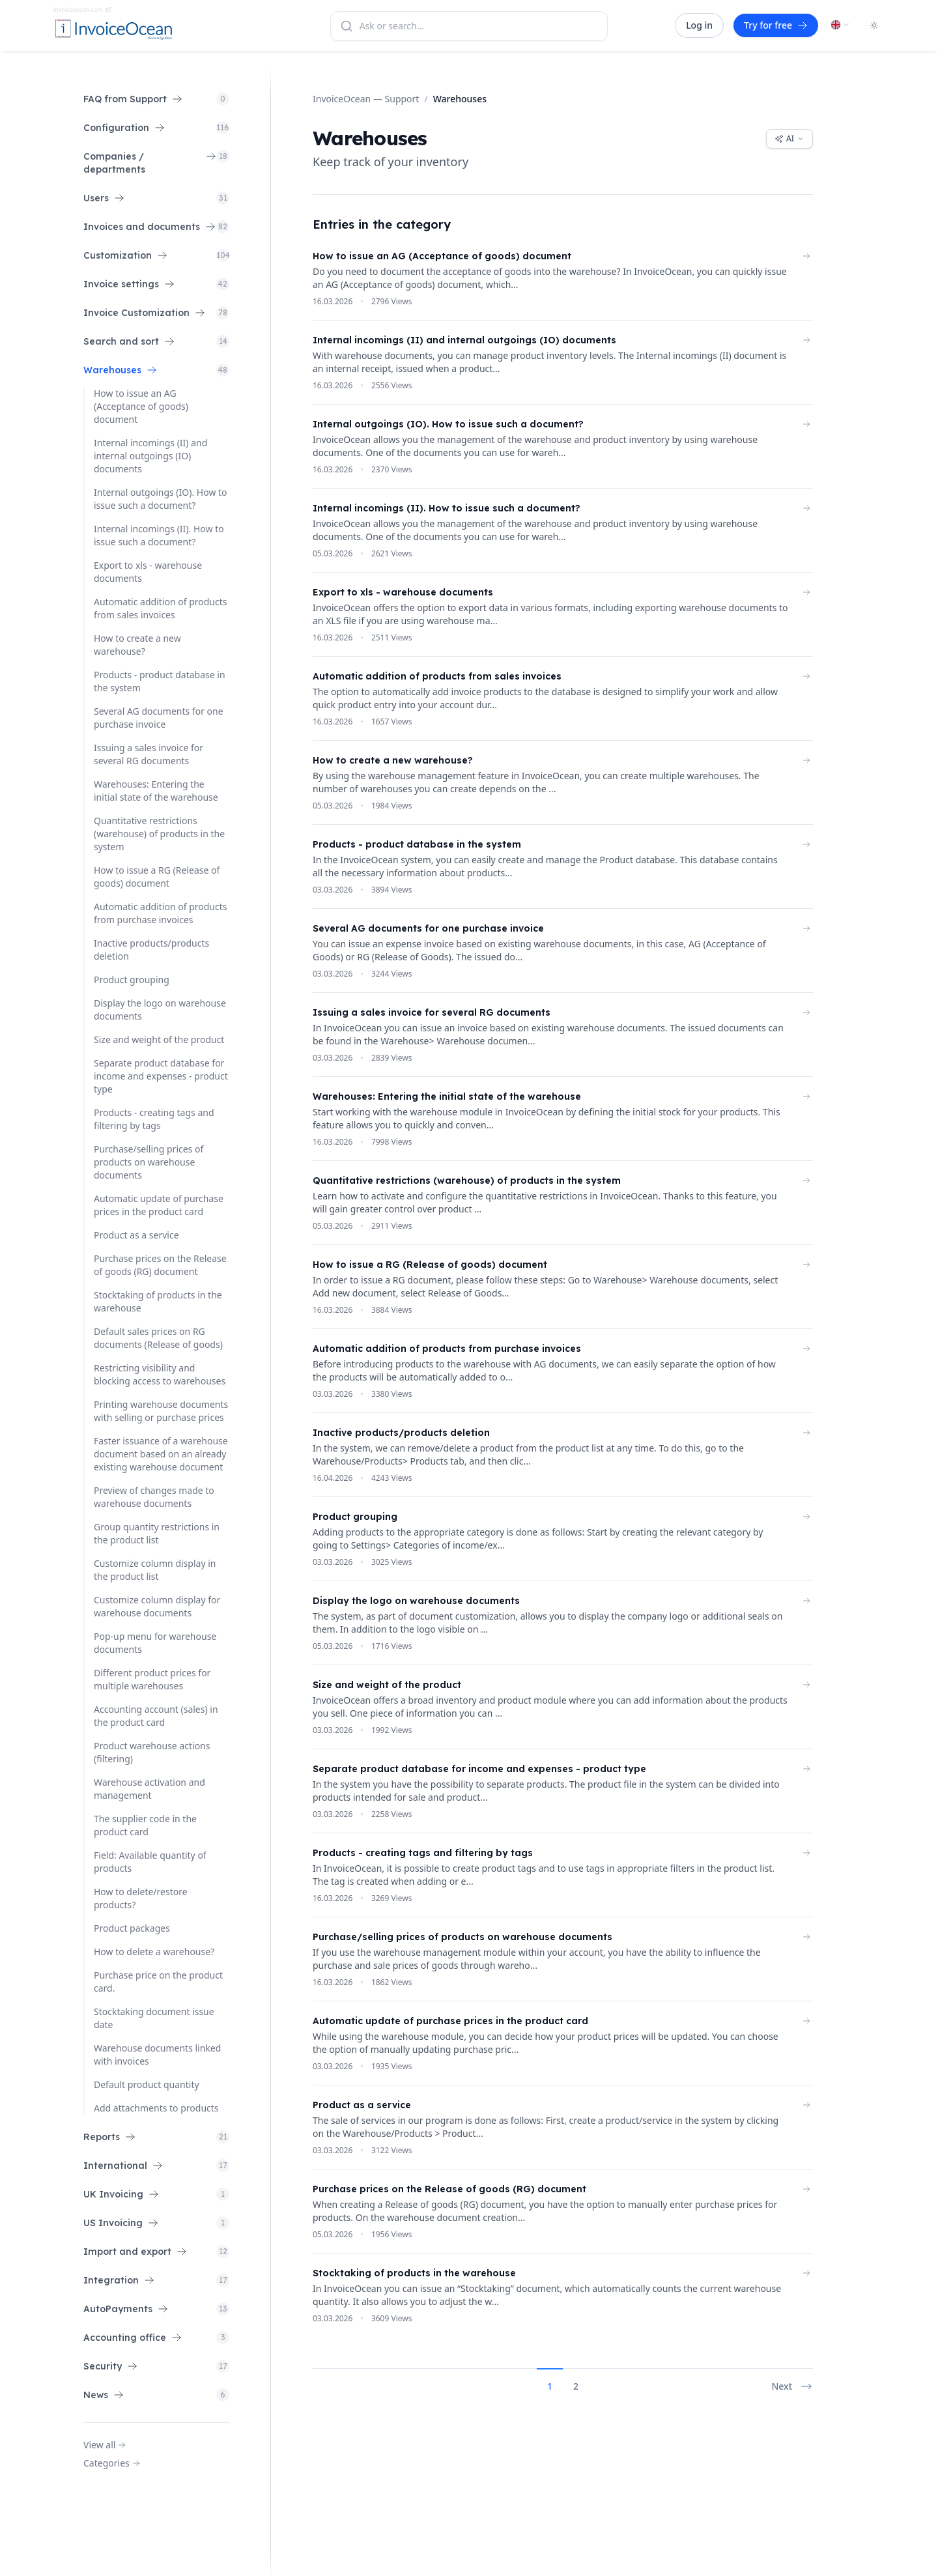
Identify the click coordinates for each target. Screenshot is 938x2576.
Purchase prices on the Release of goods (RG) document (160, 1265)
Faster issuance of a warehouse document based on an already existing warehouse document (161, 1454)
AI (789, 138)
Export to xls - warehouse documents (148, 571)
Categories (111, 2463)
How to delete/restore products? (141, 1898)
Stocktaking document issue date (154, 2018)
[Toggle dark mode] (874, 25)
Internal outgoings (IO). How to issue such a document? (160, 498)
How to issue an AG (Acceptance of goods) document (141, 406)
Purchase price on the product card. (158, 1981)
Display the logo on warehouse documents (160, 1009)
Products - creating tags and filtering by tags (154, 1119)
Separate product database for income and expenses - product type (161, 1076)
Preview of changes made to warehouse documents (154, 1497)
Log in (699, 25)
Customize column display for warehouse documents (157, 1606)
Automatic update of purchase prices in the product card (158, 1205)
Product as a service (136, 1235)
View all (104, 2445)
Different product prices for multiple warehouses (152, 1679)
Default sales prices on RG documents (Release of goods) (158, 1338)
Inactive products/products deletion (151, 949)
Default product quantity (146, 2084)
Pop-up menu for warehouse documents (155, 1642)
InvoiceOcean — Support (366, 99)
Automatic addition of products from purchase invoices (160, 913)
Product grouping (131, 979)
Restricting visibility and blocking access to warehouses (159, 1374)
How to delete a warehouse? (154, 1951)
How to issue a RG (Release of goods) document (157, 876)
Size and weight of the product (159, 1039)
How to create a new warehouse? (137, 644)
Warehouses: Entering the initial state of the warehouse (156, 790)
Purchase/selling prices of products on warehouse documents (148, 1162)
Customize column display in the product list (155, 1569)
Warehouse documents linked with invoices (157, 2054)
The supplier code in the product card (145, 1825)
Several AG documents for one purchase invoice (158, 717)
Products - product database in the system (159, 681)
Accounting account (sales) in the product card (156, 1715)
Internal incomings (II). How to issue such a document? (159, 535)
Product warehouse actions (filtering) (152, 1752)
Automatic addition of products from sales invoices (160, 608)
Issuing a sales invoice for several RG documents (148, 754)
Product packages (132, 1928)
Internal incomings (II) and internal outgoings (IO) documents (150, 455)
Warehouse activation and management (149, 1788)
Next (792, 2386)
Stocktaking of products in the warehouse (158, 1301)
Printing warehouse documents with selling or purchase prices (161, 1411)
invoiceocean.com (82, 9)
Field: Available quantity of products (150, 1861)
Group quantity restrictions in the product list (157, 1533)
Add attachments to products (156, 2108)
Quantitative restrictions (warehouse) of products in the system (159, 833)
